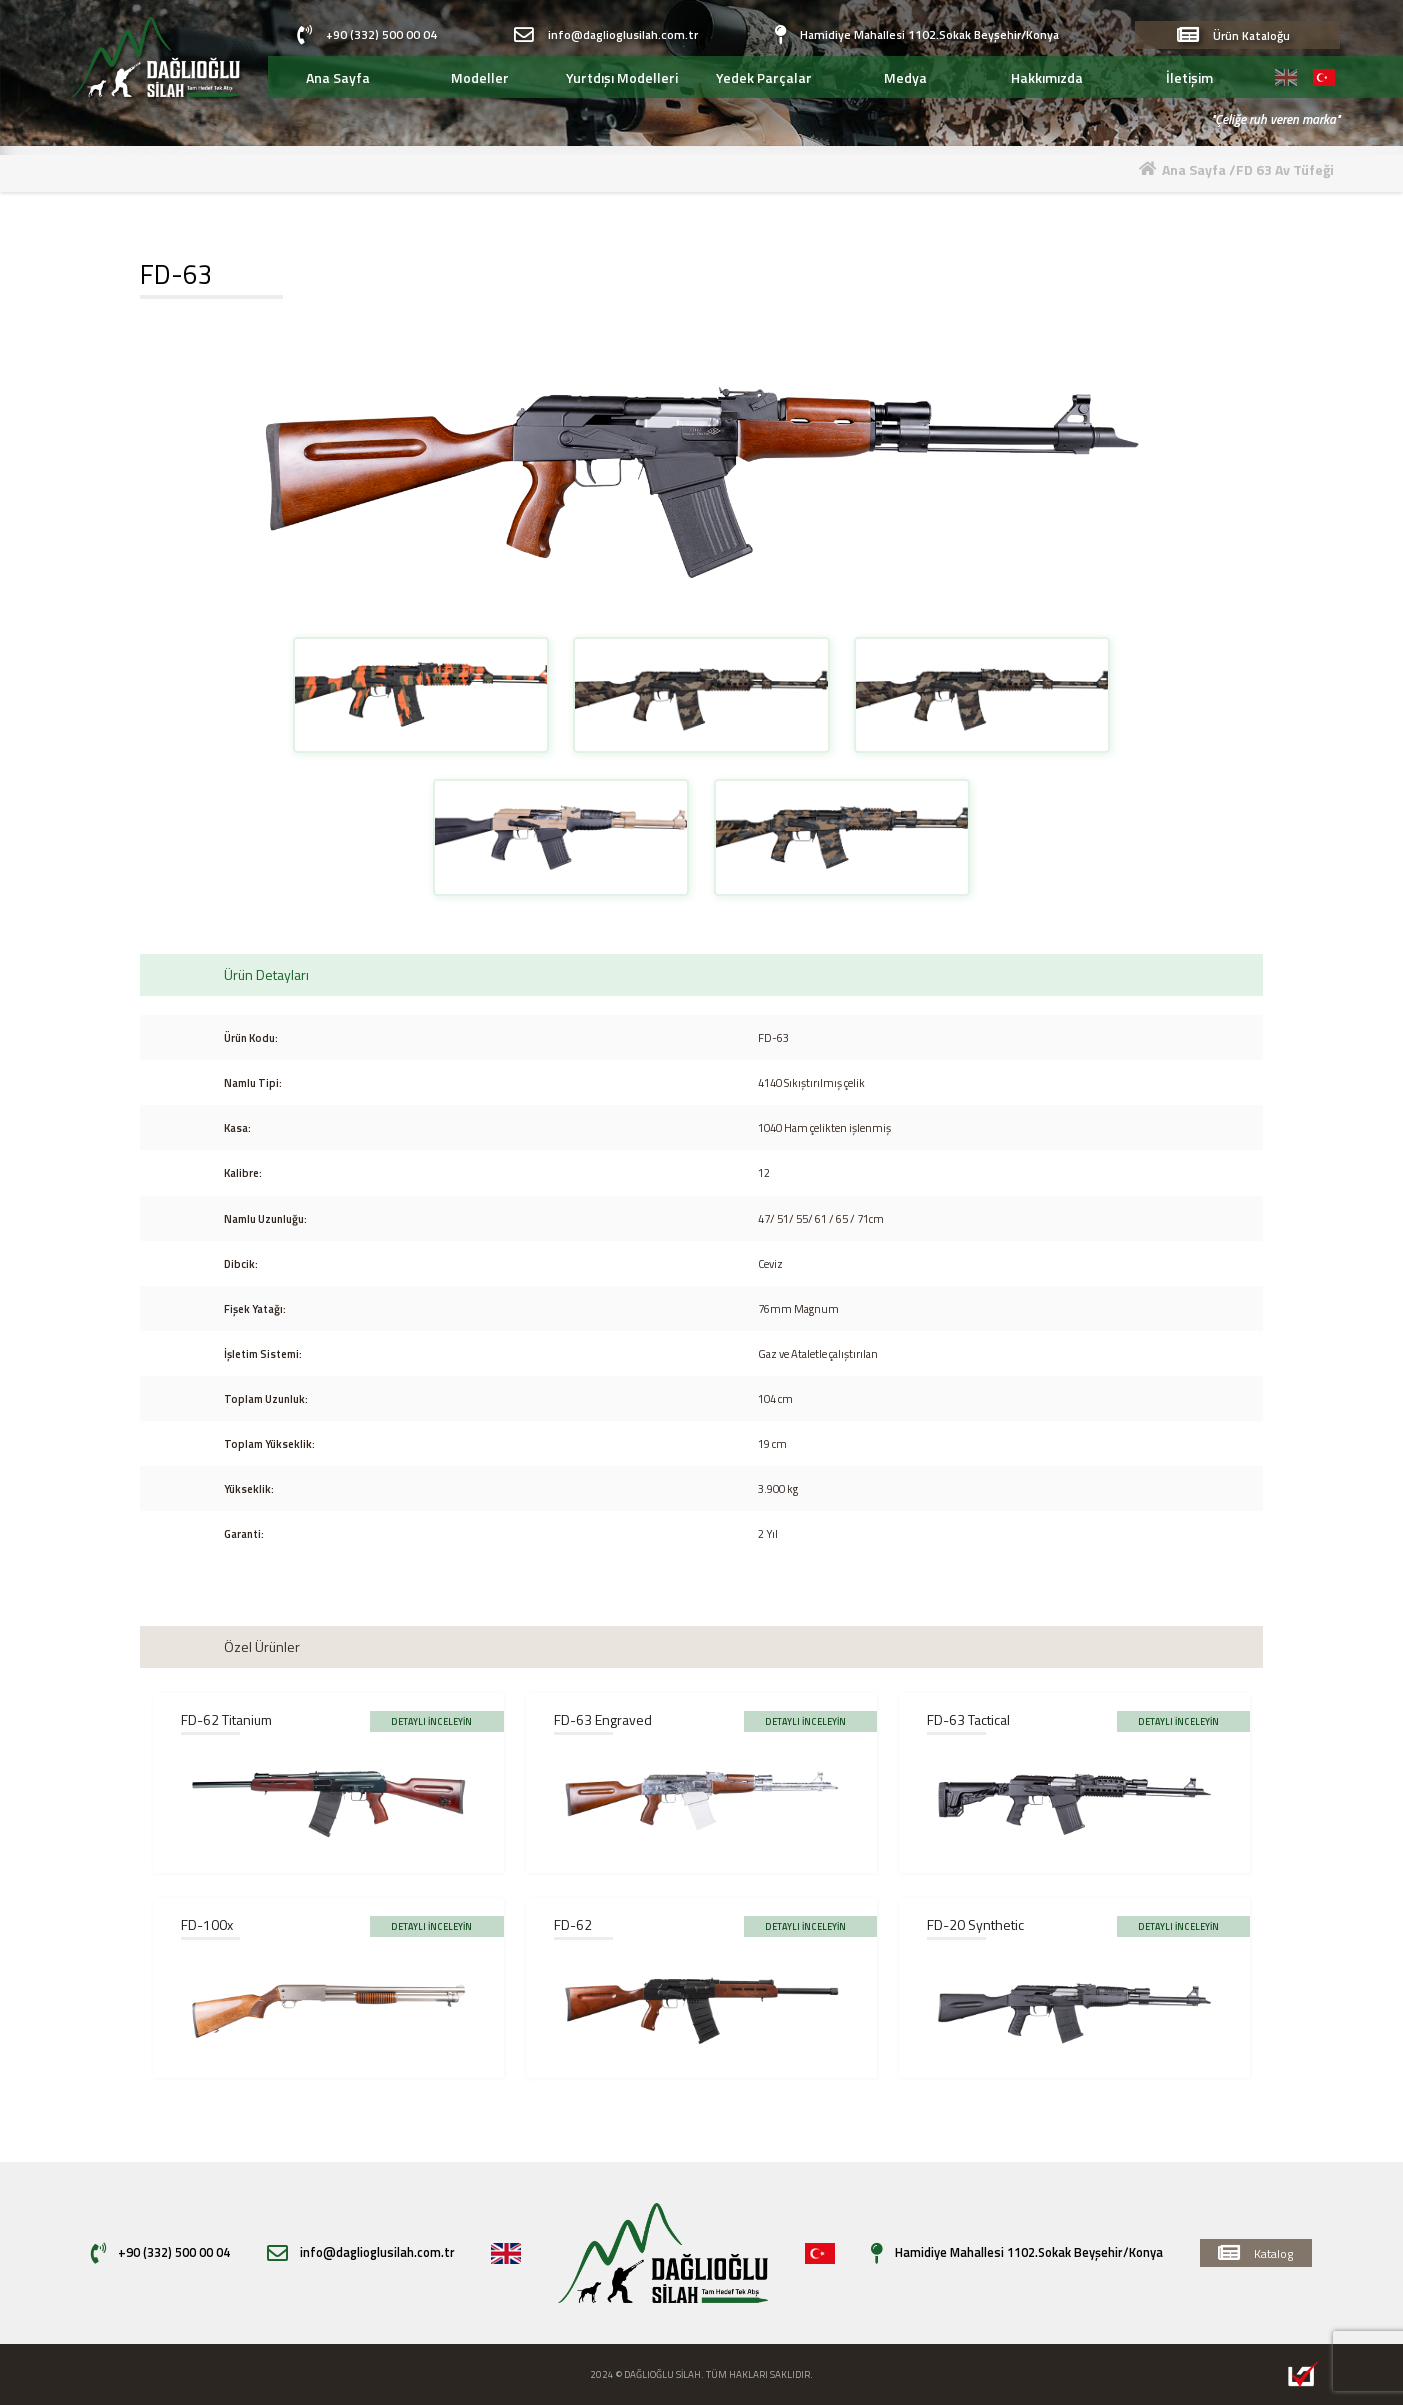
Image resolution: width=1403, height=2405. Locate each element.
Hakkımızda (1047, 77)
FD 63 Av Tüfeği (1285, 169)
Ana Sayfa (1195, 169)
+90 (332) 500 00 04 (367, 35)
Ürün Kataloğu (1233, 35)
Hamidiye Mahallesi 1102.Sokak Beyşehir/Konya (917, 35)
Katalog (1255, 2253)
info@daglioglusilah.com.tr (606, 35)
